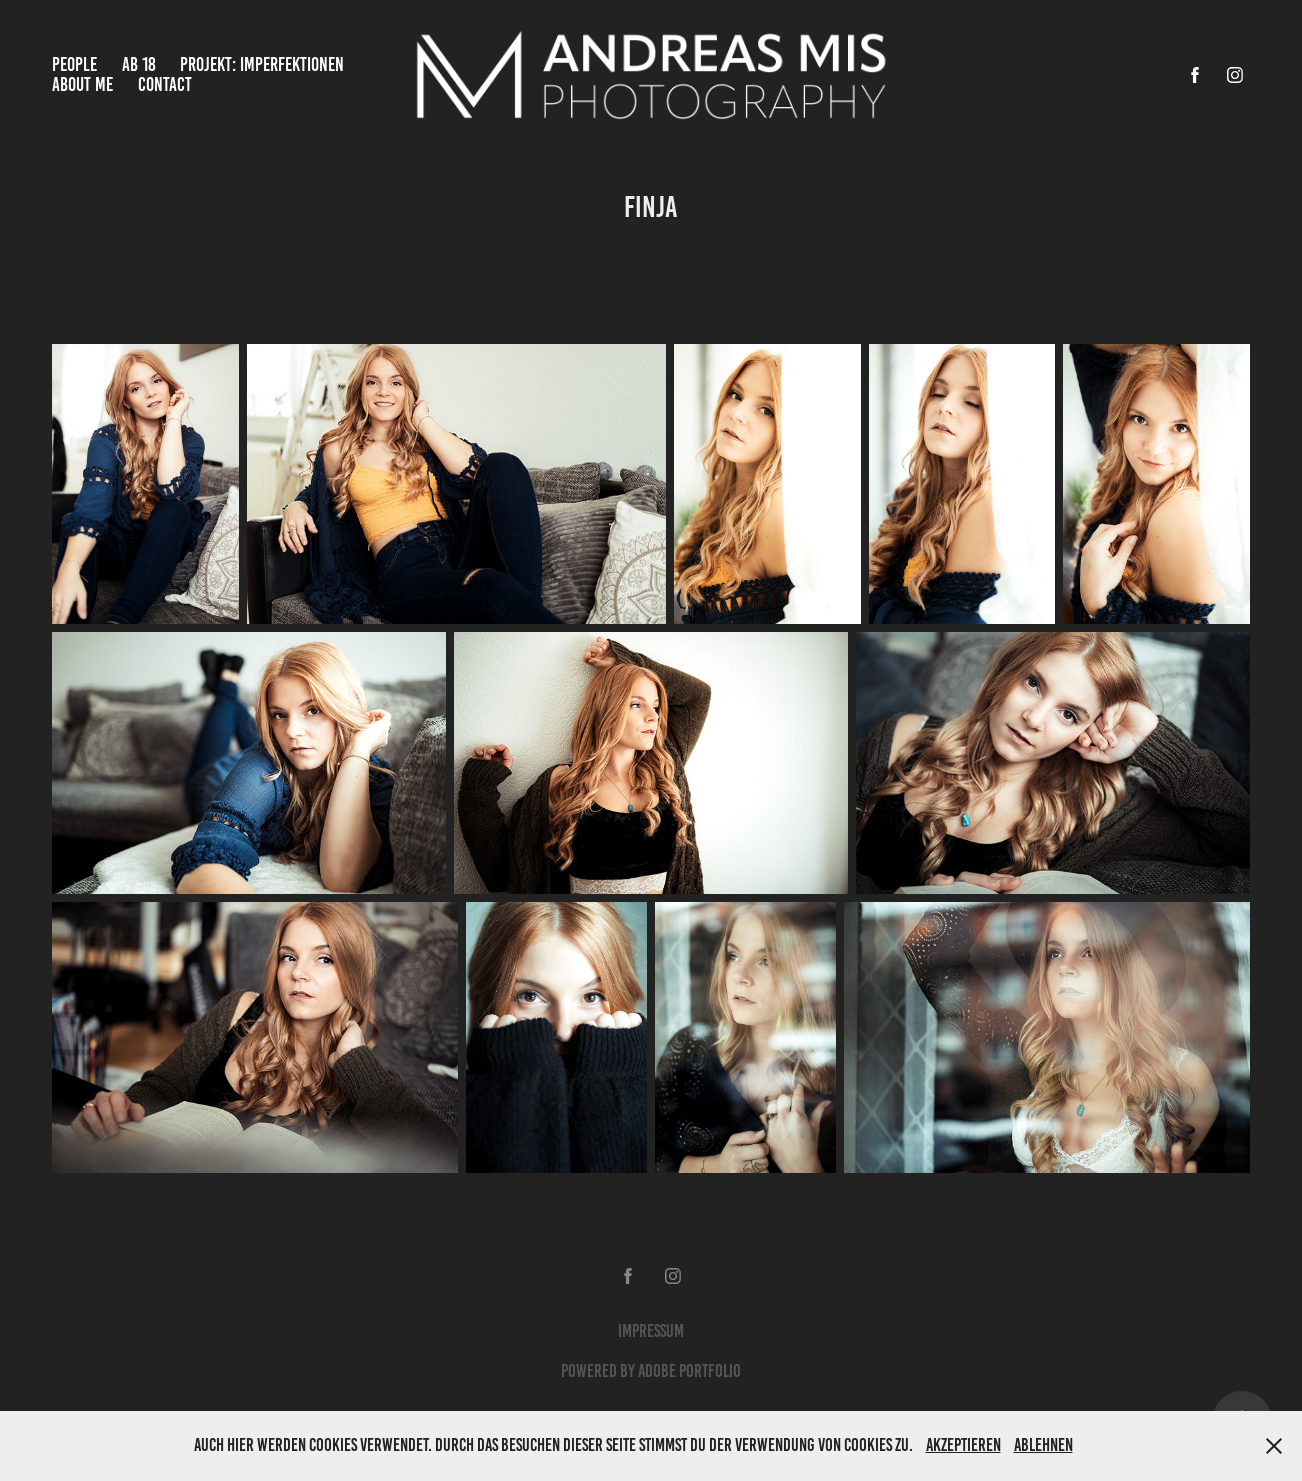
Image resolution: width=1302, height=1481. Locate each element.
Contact (165, 84)
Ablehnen (1043, 1445)
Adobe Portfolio (689, 1371)
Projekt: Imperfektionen (262, 64)
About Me (82, 84)
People (74, 64)
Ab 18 (139, 64)
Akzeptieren (963, 1445)
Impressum (651, 1331)
